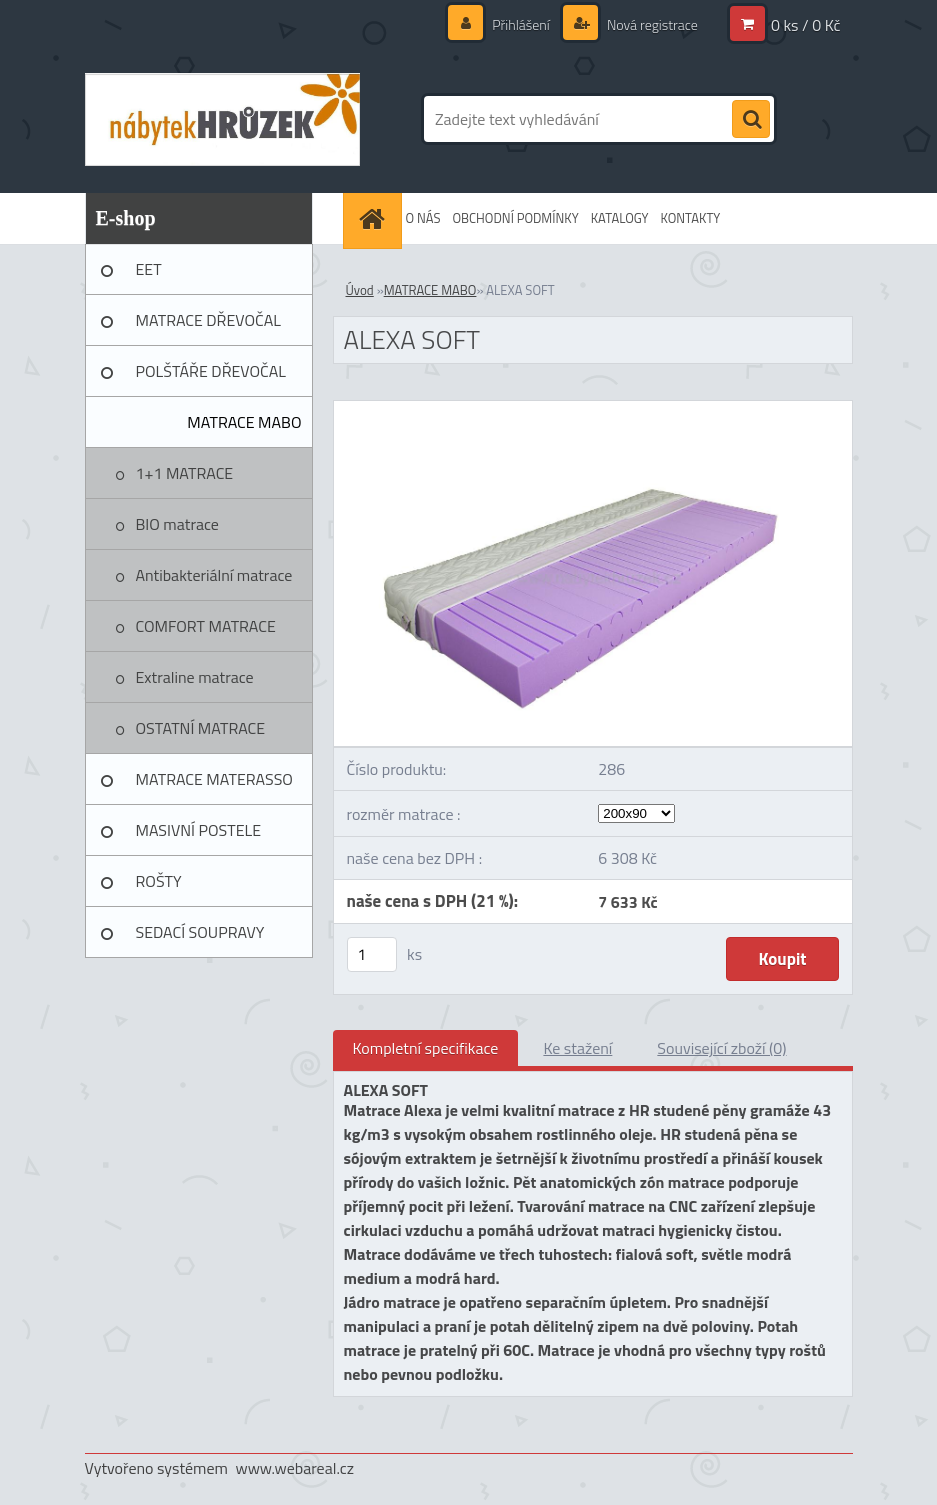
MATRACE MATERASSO (214, 779)
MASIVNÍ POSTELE (199, 830)
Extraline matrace (195, 677)
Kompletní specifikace (426, 1048)
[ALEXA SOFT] (593, 409)
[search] (751, 120)
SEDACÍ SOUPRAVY (200, 932)
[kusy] (372, 954)
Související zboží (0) (721, 1048)
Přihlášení (521, 24)
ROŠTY (159, 881)
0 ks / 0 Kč (806, 25)
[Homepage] (375, 218)
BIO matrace (177, 524)
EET (149, 269)
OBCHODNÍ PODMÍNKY (515, 218)
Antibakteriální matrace (214, 575)
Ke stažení (577, 1048)
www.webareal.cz (294, 1468)
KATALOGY (620, 218)
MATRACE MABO (244, 422)
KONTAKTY (691, 218)
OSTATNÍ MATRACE (201, 728)
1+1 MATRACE (185, 473)
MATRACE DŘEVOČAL (208, 320)
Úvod (360, 290)
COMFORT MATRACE (206, 626)
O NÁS (423, 218)
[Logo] (222, 119)
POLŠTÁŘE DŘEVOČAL (211, 371)
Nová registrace (651, 24)
